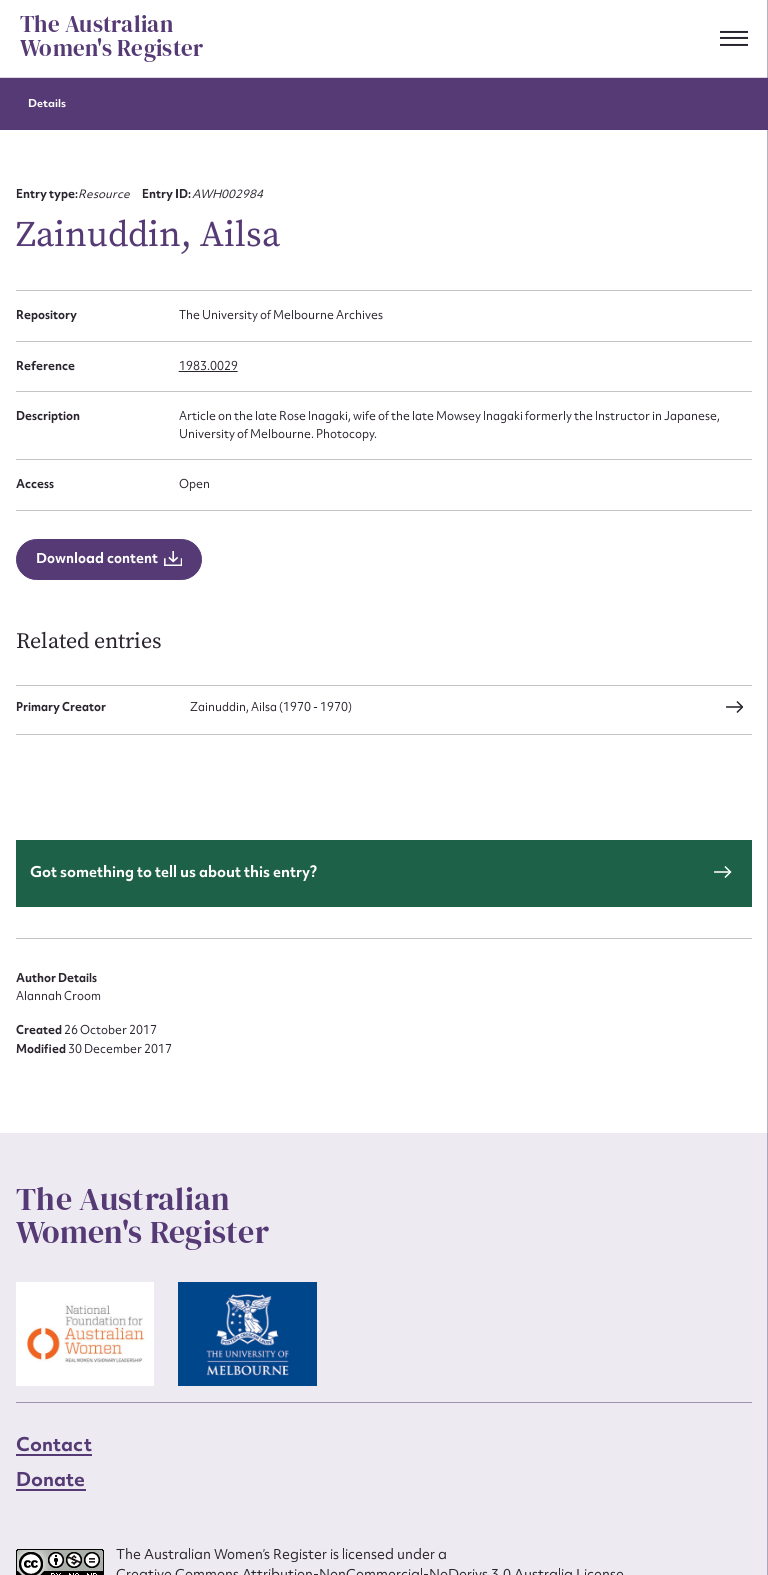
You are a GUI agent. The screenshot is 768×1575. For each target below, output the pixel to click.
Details (47, 103)
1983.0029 (208, 366)
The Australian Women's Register (111, 37)
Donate (51, 1479)
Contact (54, 1444)
